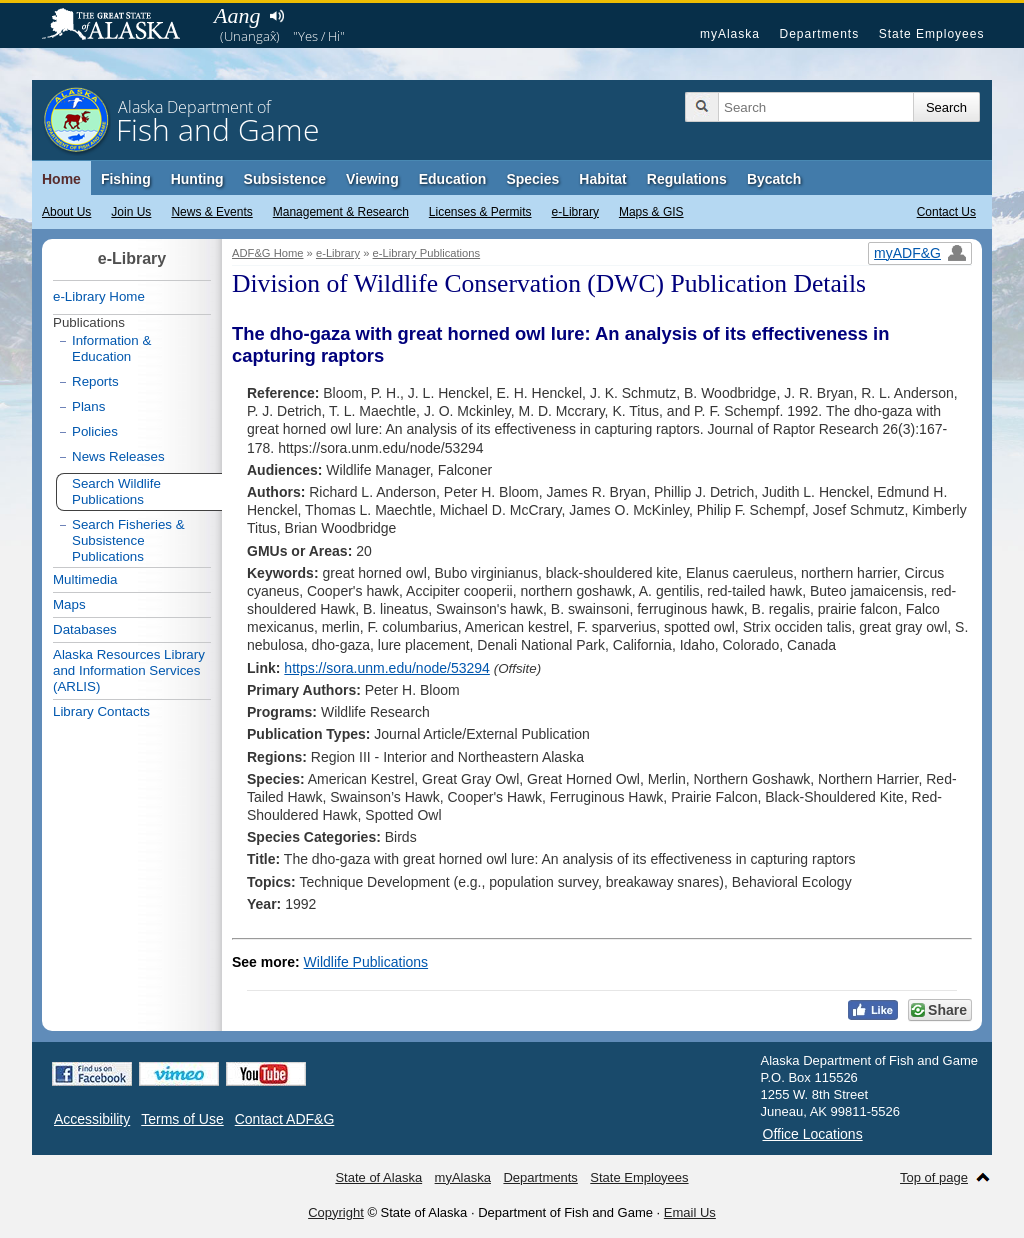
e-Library (575, 212)
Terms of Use (182, 1119)
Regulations (687, 179)
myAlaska (730, 34)
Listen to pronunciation (276, 16)
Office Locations (813, 1134)
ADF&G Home (268, 253)
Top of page (934, 1177)
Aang (237, 15)
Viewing (372, 179)
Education (453, 179)
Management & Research (341, 212)
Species (532, 179)
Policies (95, 431)
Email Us (690, 1212)
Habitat (602, 179)
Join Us (131, 212)
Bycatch (774, 179)
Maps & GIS (651, 212)
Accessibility (92, 1119)
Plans (88, 406)
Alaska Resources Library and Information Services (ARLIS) (129, 670)
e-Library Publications (427, 253)
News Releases (118, 456)
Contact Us (946, 212)
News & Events (211, 212)
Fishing (126, 179)
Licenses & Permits (480, 212)
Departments (819, 34)
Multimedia (85, 579)
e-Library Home (99, 296)
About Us (66, 212)
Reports (95, 381)
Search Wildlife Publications (116, 491)
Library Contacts (101, 711)
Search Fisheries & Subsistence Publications (128, 540)
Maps (69, 604)
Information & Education (111, 348)
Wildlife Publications (366, 962)
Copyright (336, 1212)
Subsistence (285, 179)
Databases (85, 629)
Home (61, 179)
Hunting (197, 179)
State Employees (932, 34)
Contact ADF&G (285, 1119)
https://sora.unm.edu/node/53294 (386, 668)
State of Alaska (121, 26)
